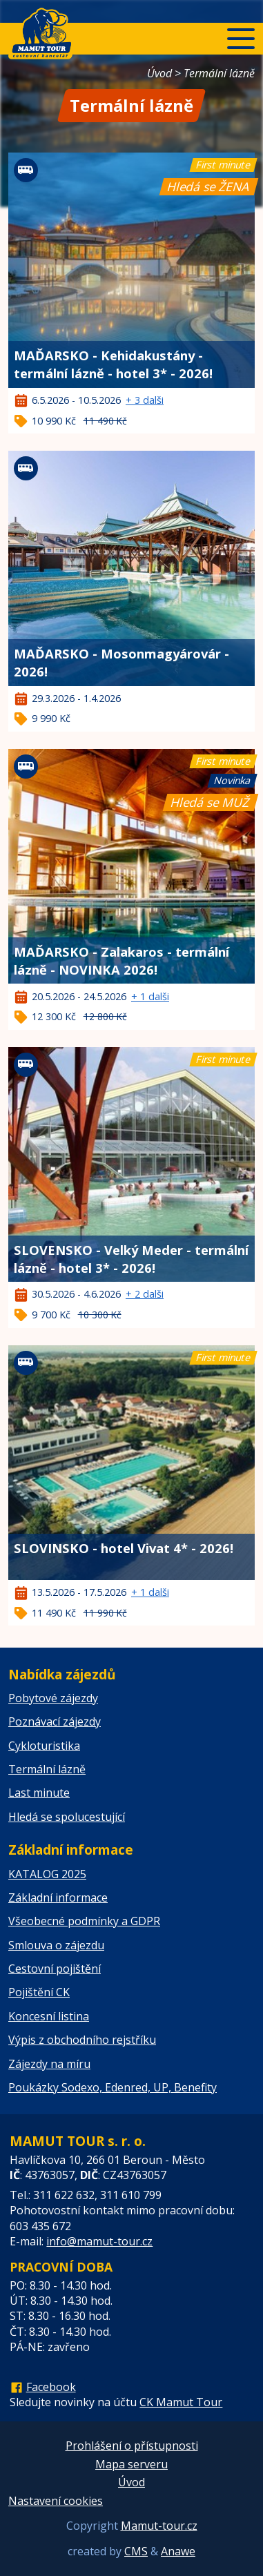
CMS (136, 2551)
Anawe (178, 2551)
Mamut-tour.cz (159, 2525)
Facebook (51, 2386)
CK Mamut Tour (180, 2402)
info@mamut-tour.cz (99, 2241)
